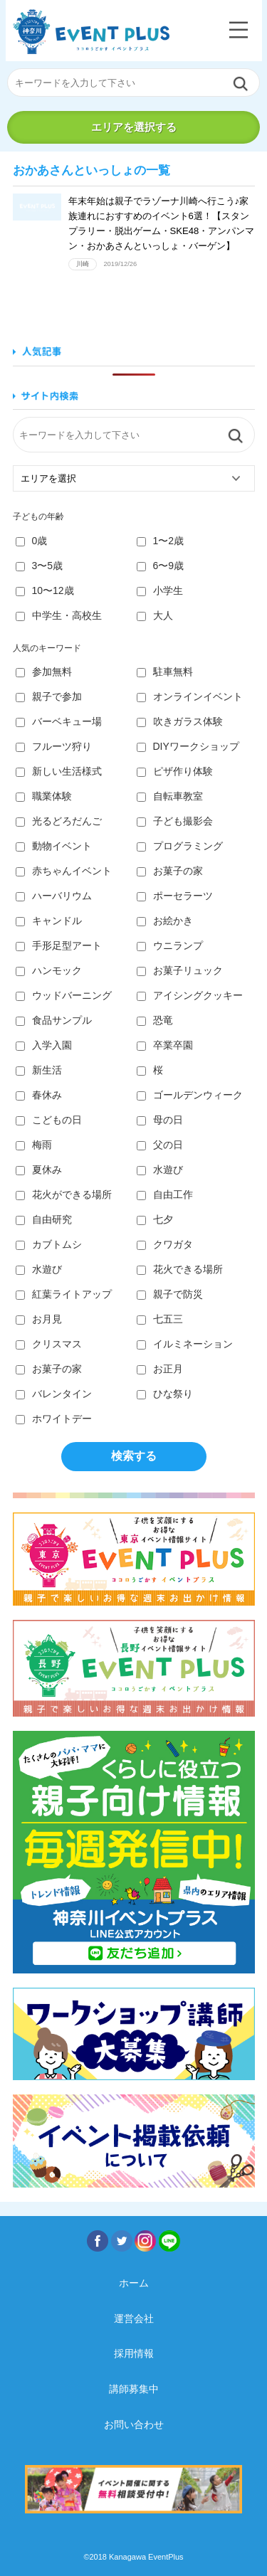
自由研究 (44, 1219)
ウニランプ (170, 945)
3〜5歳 (39, 565)
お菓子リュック (180, 970)
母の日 (160, 1119)
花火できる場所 (180, 1269)
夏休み (39, 1169)
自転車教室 (170, 796)
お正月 (160, 1368)
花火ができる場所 (64, 1194)
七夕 (155, 1219)
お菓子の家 (170, 870)
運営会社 (134, 2318)
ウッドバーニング (64, 995)
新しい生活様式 (59, 771)
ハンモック (49, 970)
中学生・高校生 (59, 615)
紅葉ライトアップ (64, 1294)
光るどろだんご (59, 821)
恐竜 (155, 1020)
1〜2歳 (160, 540)
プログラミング (180, 846)
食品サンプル (54, 1020)
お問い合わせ (134, 2424)
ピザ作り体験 (175, 771)
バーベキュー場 (59, 721)
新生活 (39, 1070)
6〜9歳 (160, 565)
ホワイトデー (54, 1418)
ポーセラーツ (175, 895)
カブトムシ (49, 1244)
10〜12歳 (45, 590)
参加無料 (44, 671)
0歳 (32, 540)
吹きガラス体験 (180, 721)
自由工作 (165, 1194)
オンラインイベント (190, 696)
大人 (155, 615)
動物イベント (54, 846)
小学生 (160, 590)
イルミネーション (185, 1344)
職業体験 (44, 796)
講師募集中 (134, 2389)
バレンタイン (54, 1393)
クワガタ (165, 1244)
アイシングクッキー (190, 995)
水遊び (160, 1169)
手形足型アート (59, 945)
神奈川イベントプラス (91, 31)
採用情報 (134, 2353)
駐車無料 (165, 671)
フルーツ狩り (54, 746)
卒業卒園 (165, 1045)
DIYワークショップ (188, 746)
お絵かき (165, 920)
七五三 (160, 1319)
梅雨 (34, 1144)
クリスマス (49, 1344)
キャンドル (49, 920)
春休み (39, 1095)
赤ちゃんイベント (64, 870)
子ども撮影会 (175, 821)
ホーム (134, 2283)
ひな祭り (165, 1393)
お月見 (39, 1319)
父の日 (160, 1144)
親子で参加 (49, 696)
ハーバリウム (54, 895)
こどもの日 (49, 1119)
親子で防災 (170, 1294)
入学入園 (44, 1045)
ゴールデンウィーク (190, 1095)
